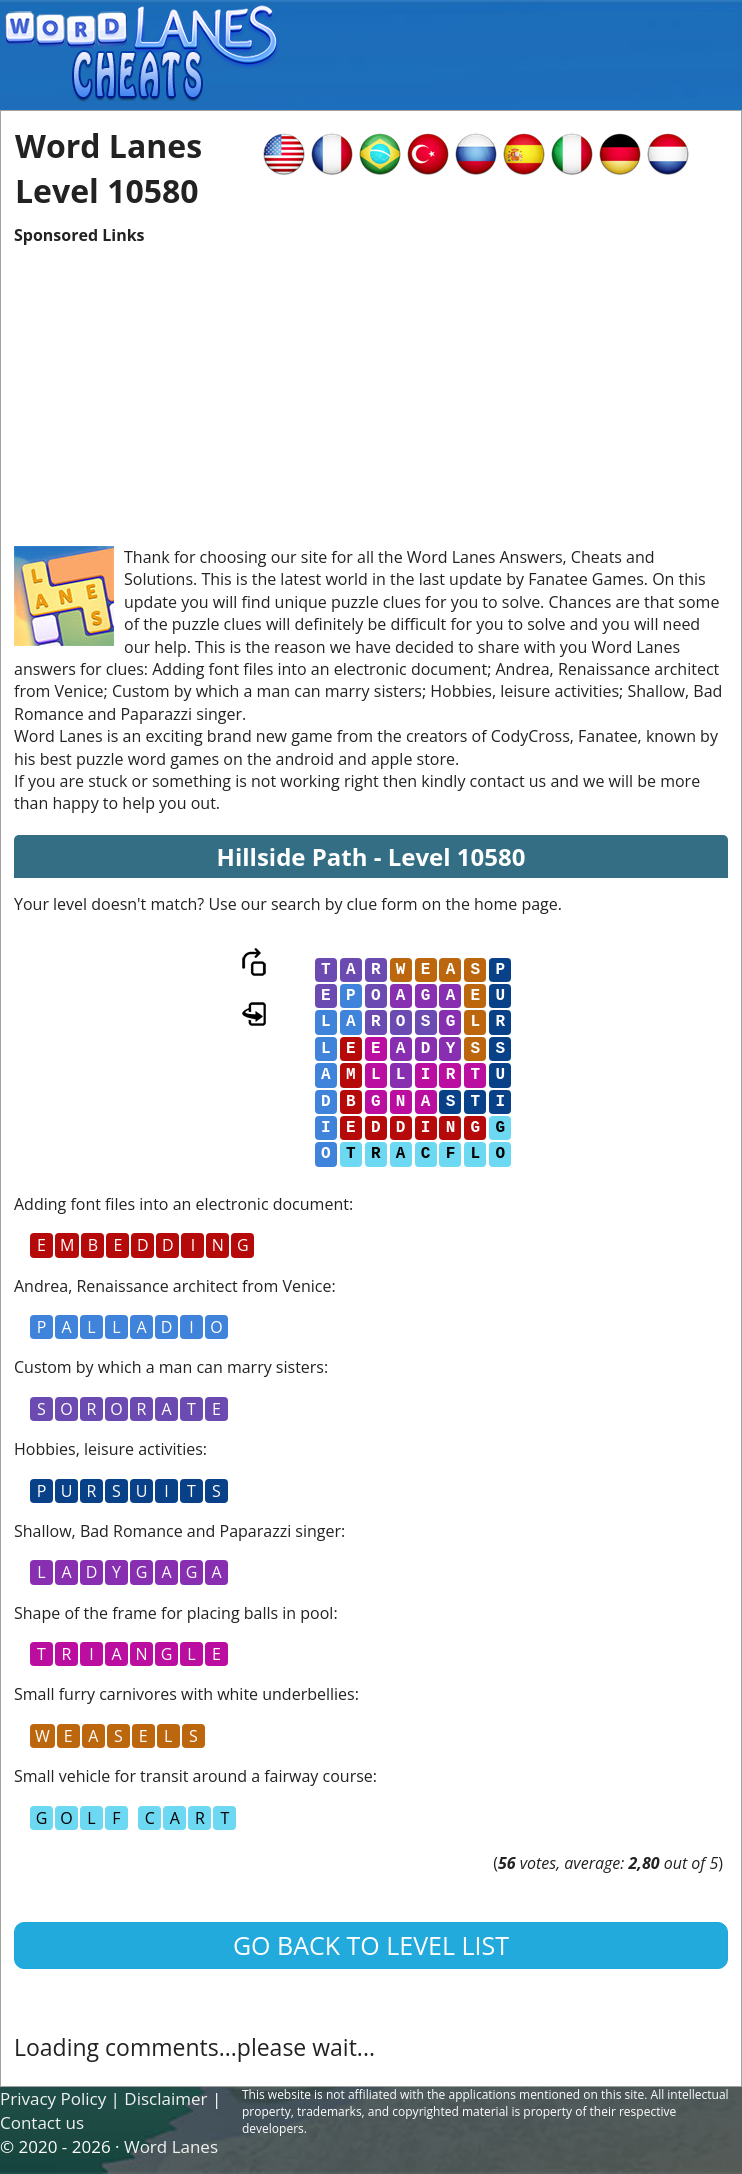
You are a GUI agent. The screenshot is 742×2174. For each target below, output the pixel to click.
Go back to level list (371, 1945)
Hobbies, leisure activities (108, 1449)
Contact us (42, 2122)
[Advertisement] (371, 386)
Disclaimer (165, 2098)
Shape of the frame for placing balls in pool (173, 1613)
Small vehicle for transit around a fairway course (193, 1776)
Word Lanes (171, 2146)
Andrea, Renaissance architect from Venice (172, 1286)
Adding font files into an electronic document (181, 1204)
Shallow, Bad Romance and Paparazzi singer (177, 1531)
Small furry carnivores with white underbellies (184, 1694)
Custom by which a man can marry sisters (169, 1367)
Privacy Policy (53, 2098)
